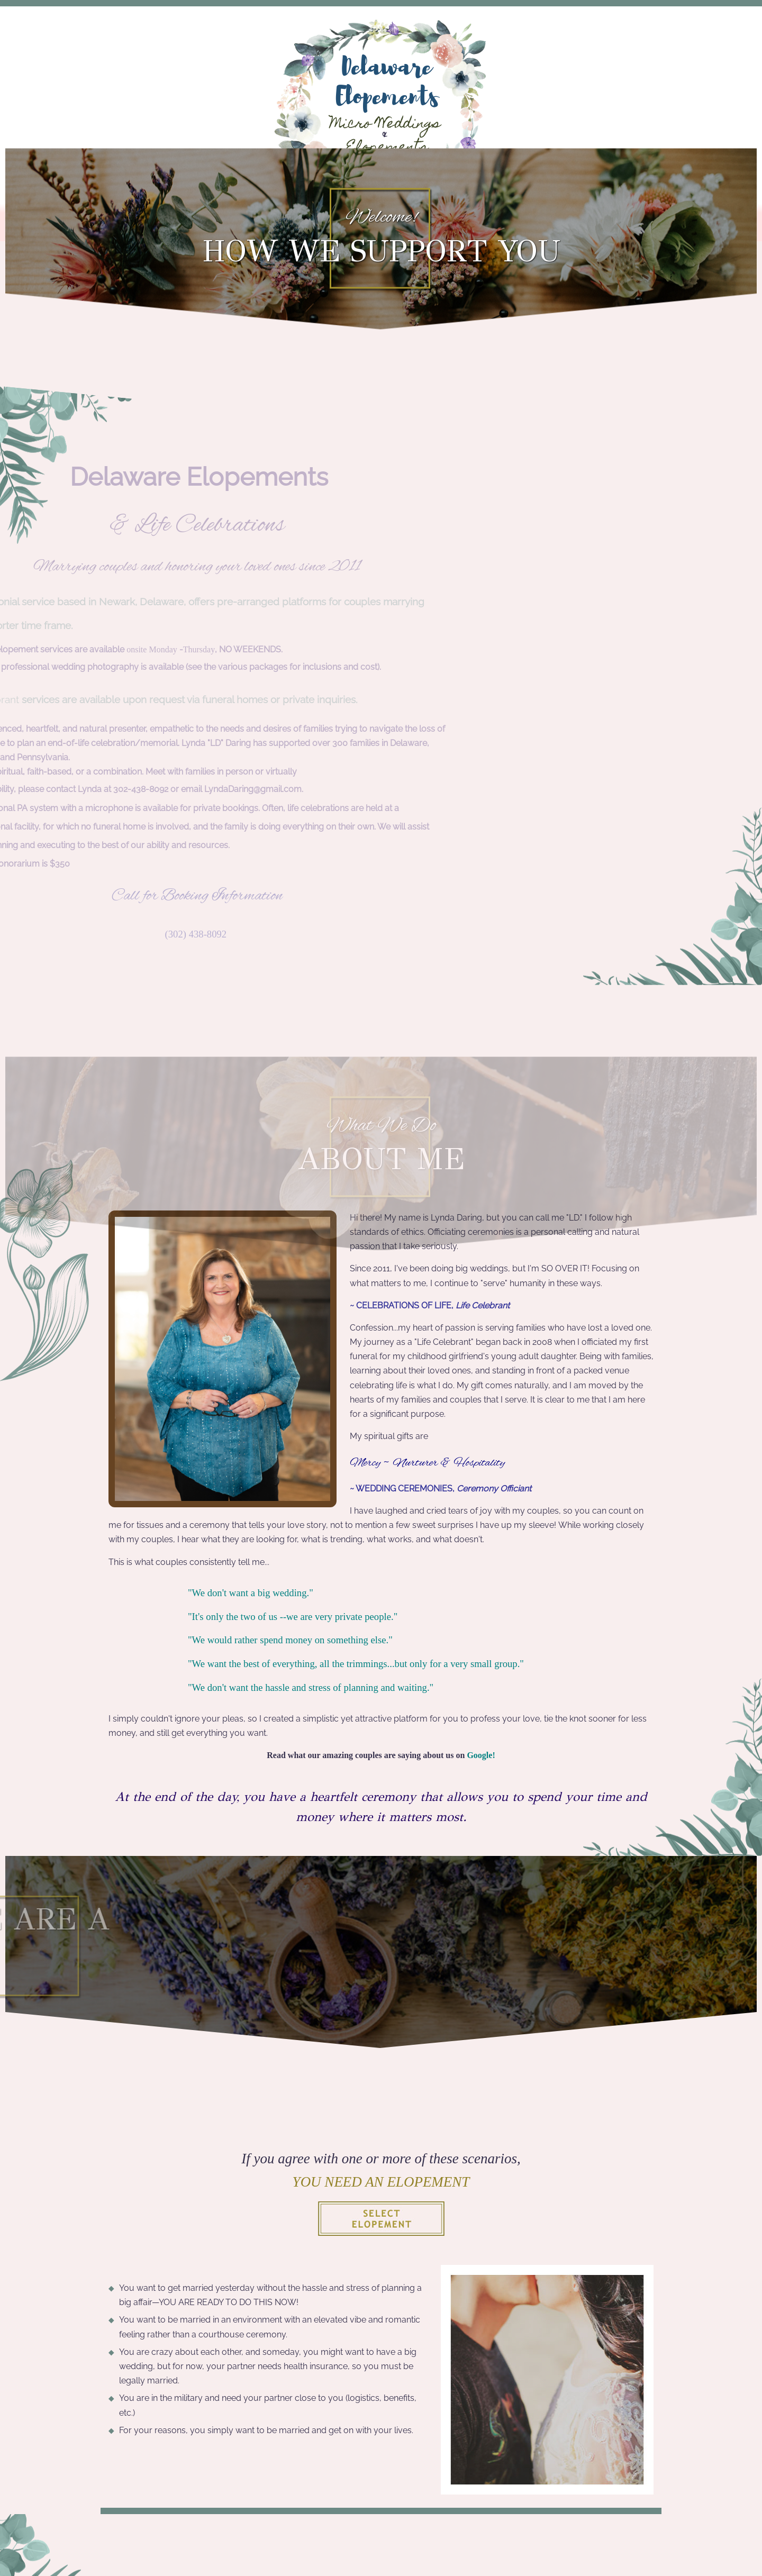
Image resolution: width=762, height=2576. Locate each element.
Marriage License (384, 225)
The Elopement (259, 225)
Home (171, 225)
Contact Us (573, 225)
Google (479, 1755)
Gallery (488, 225)
